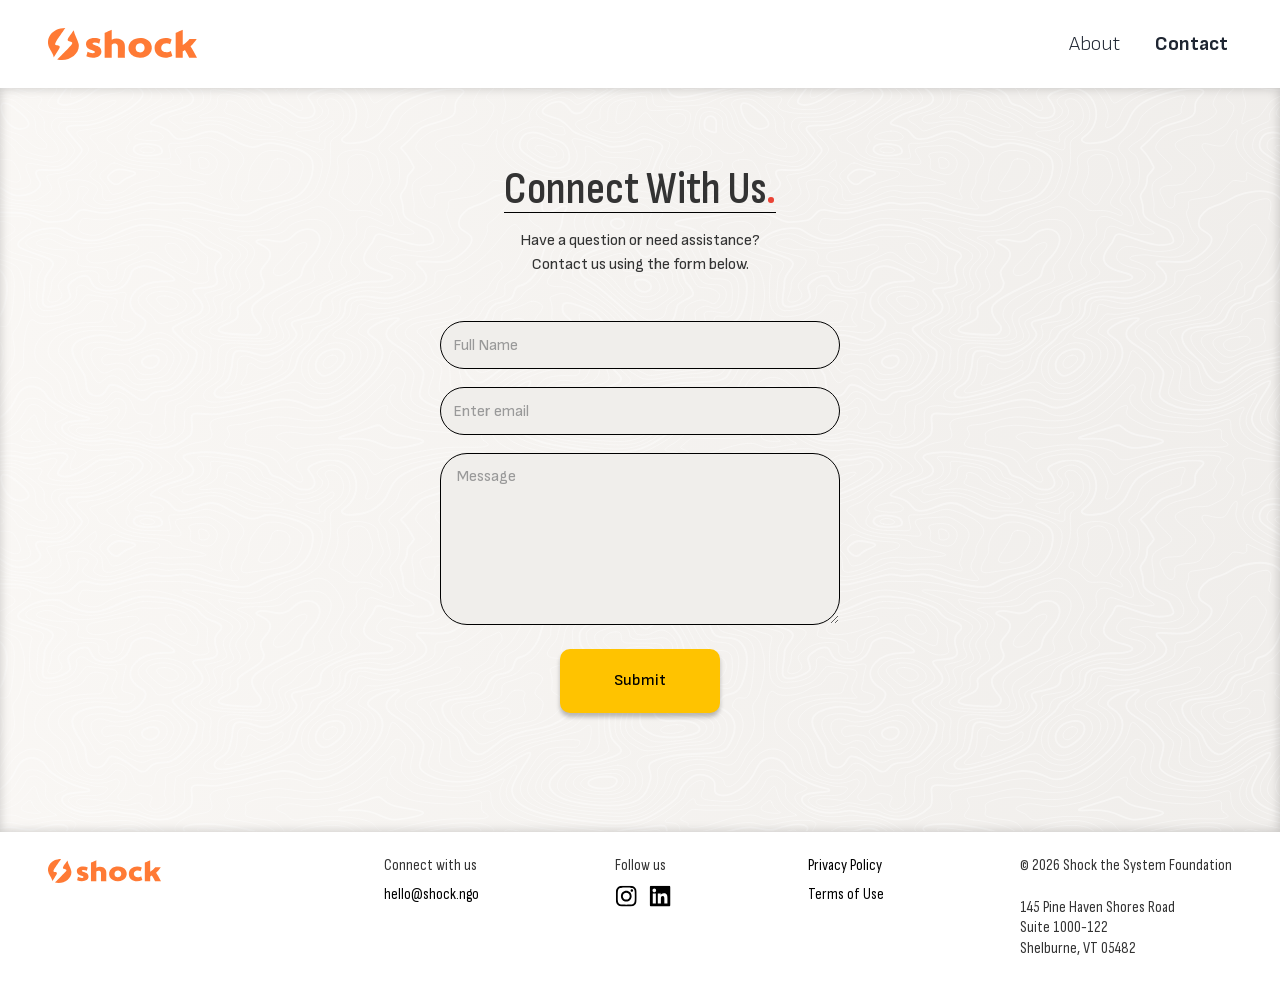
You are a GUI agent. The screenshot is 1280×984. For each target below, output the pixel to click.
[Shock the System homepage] (104, 871)
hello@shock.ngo (431, 894)
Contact (1191, 44)
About (1094, 44)
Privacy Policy (845, 865)
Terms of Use (846, 894)
